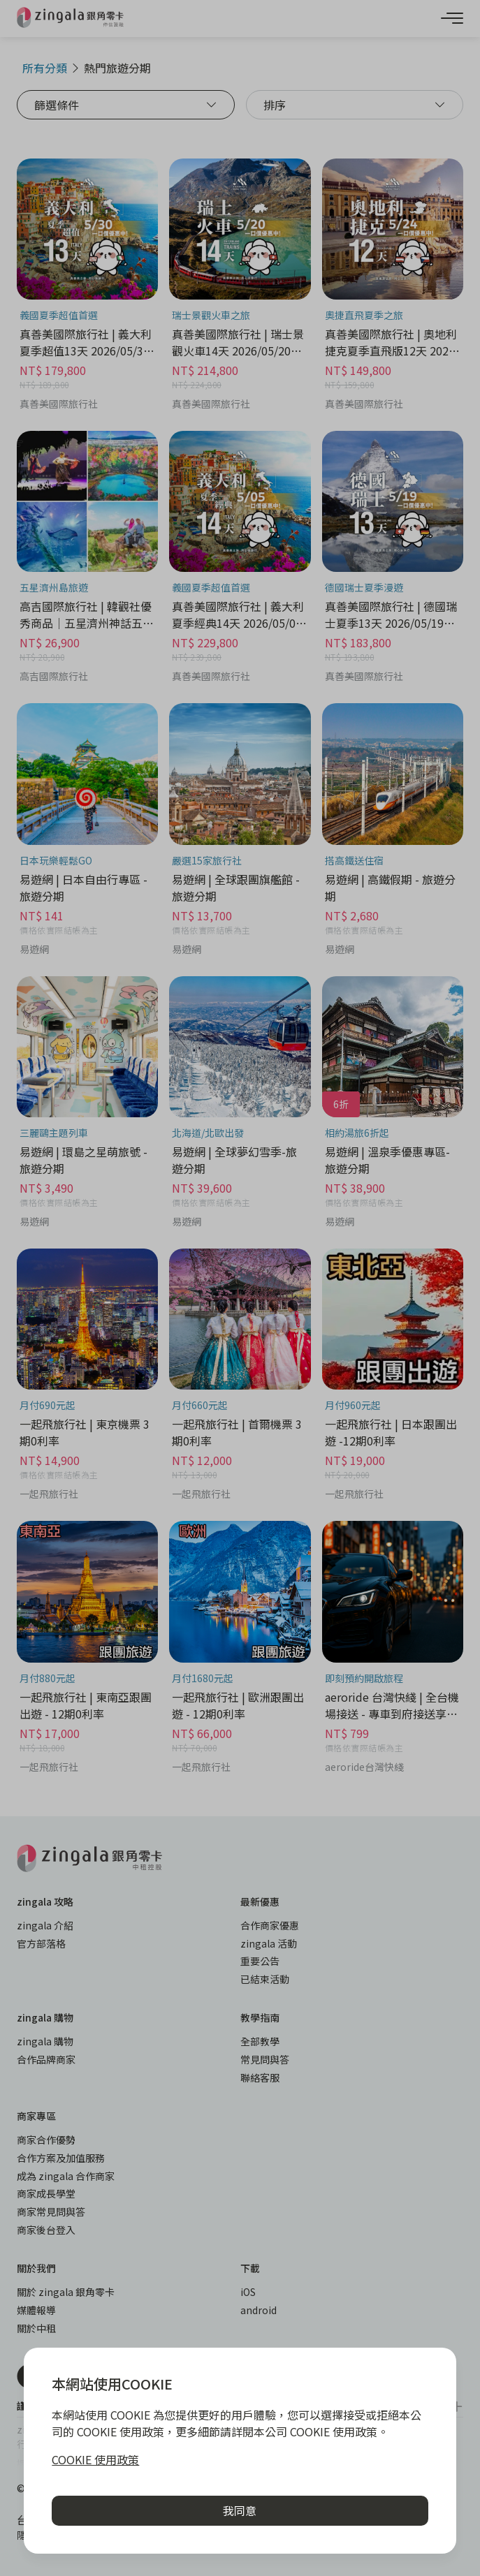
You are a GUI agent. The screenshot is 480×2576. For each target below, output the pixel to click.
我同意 (239, 2510)
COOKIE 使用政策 (95, 2459)
